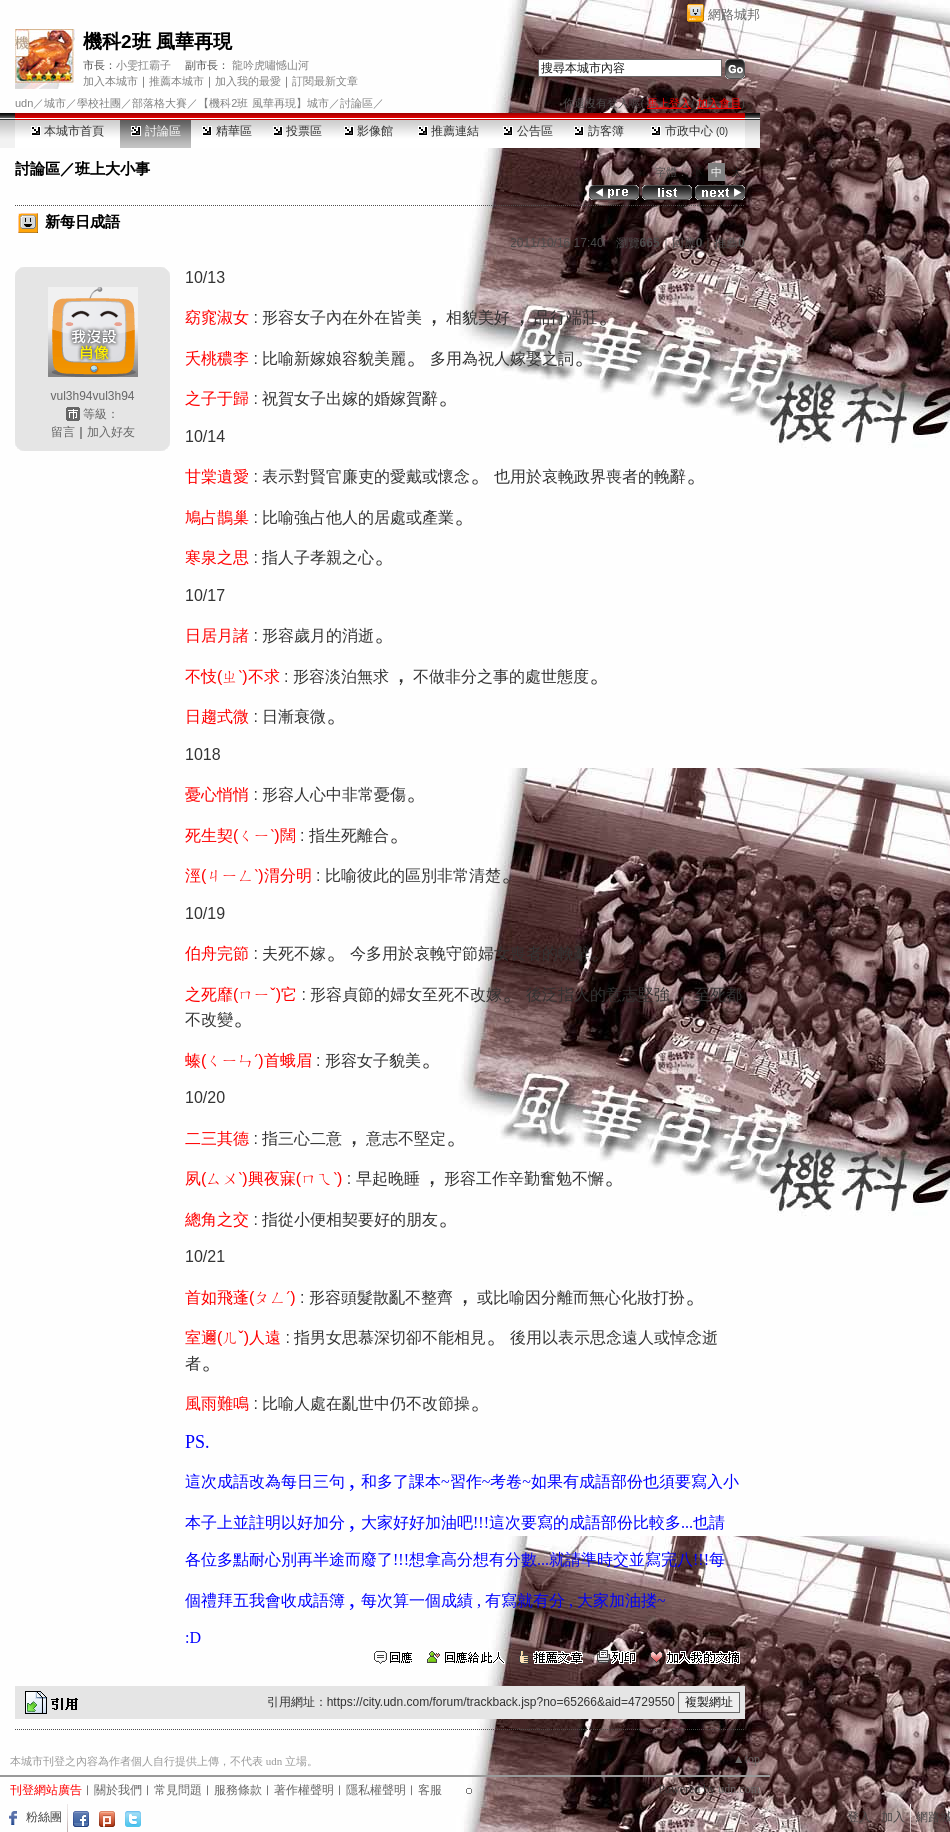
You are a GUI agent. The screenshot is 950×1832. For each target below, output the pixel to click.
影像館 (368, 131)
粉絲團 (44, 1817)
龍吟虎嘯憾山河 (270, 65)
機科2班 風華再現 (157, 41)
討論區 (155, 131)
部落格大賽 (159, 103)
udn (24, 103)
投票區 (297, 131)
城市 (55, 103)
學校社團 (99, 103)
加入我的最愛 (248, 81)
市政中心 (689, 131)
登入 (859, 1817)
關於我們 (118, 1790)
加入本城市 (110, 81)
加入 (893, 1817)
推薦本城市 (176, 81)
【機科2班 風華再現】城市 (263, 103)
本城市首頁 (67, 131)
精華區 (226, 131)
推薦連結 (448, 131)
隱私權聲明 (376, 1790)
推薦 (729, 243)
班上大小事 (112, 168)
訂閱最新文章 (325, 81)
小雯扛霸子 (143, 65)
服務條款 (238, 1790)
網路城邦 (734, 14)
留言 (63, 432)
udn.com (739, 1789)
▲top (746, 1759)
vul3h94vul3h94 (92, 396)
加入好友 (111, 432)
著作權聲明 (304, 1790)
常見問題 (178, 1790)
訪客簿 (598, 131)
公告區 (527, 131)
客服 (430, 1790)
